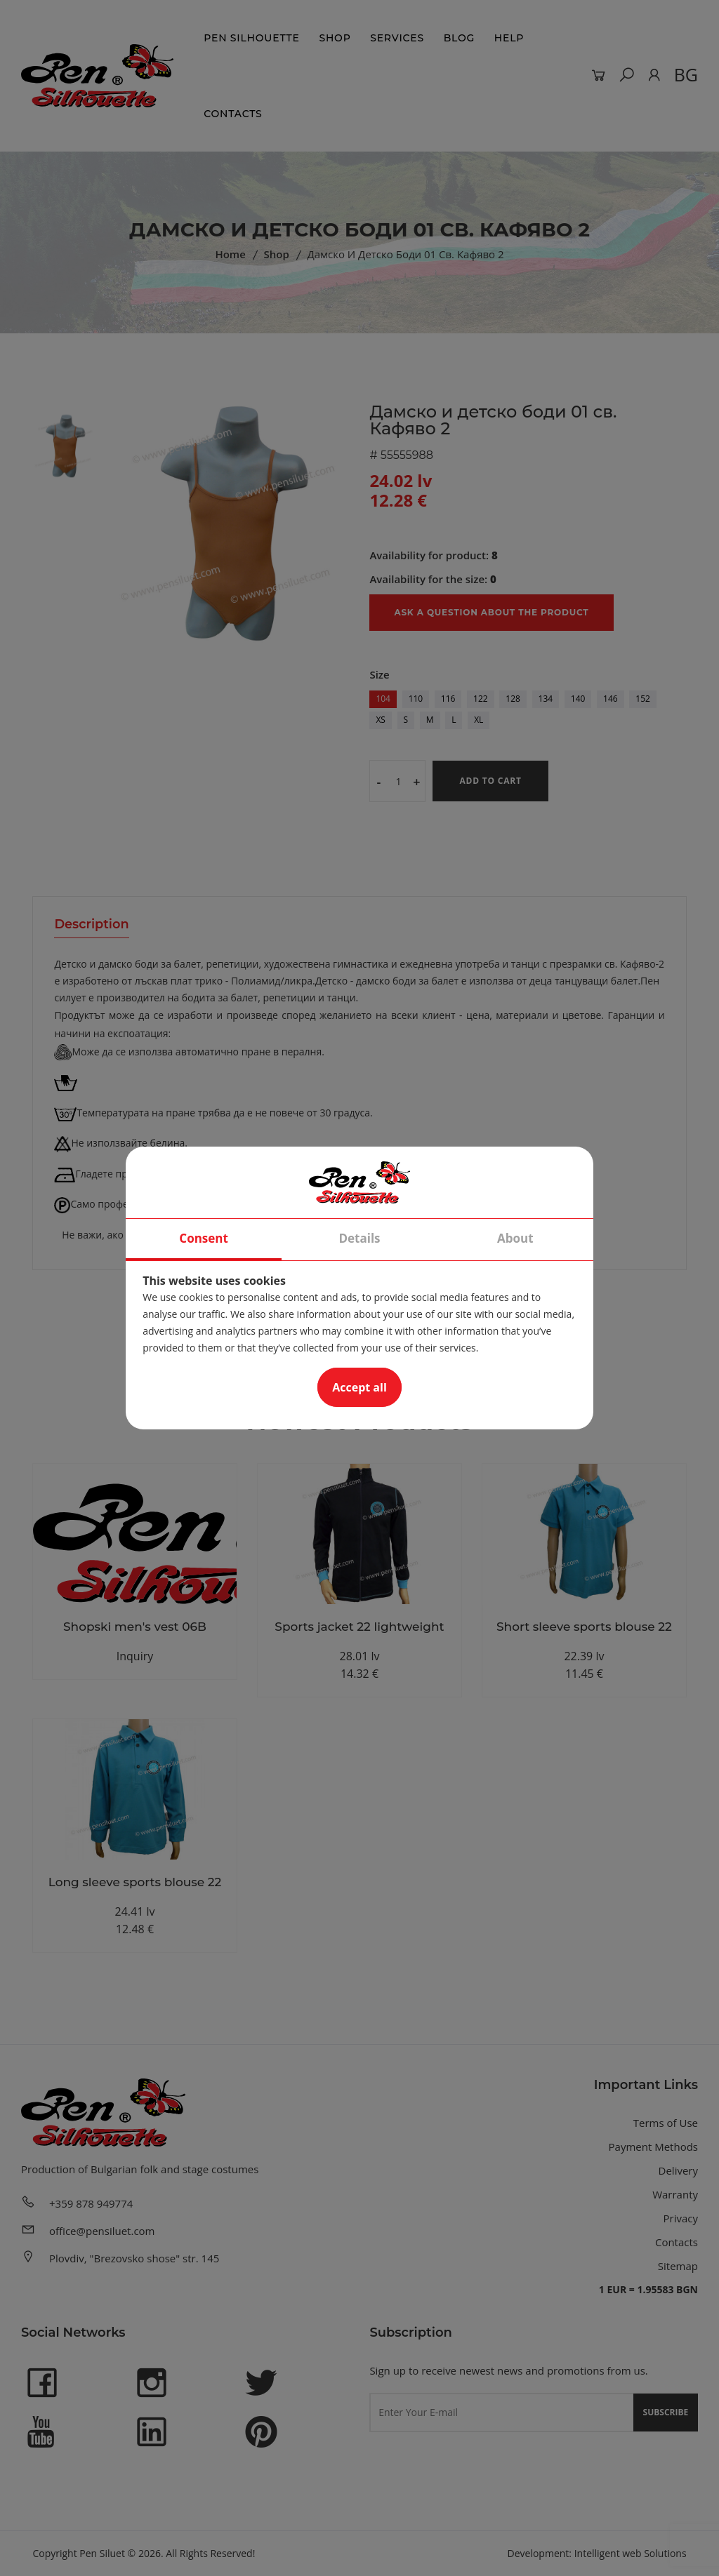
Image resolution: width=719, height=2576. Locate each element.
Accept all (359, 1387)
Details (359, 1238)
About (515, 1238)
